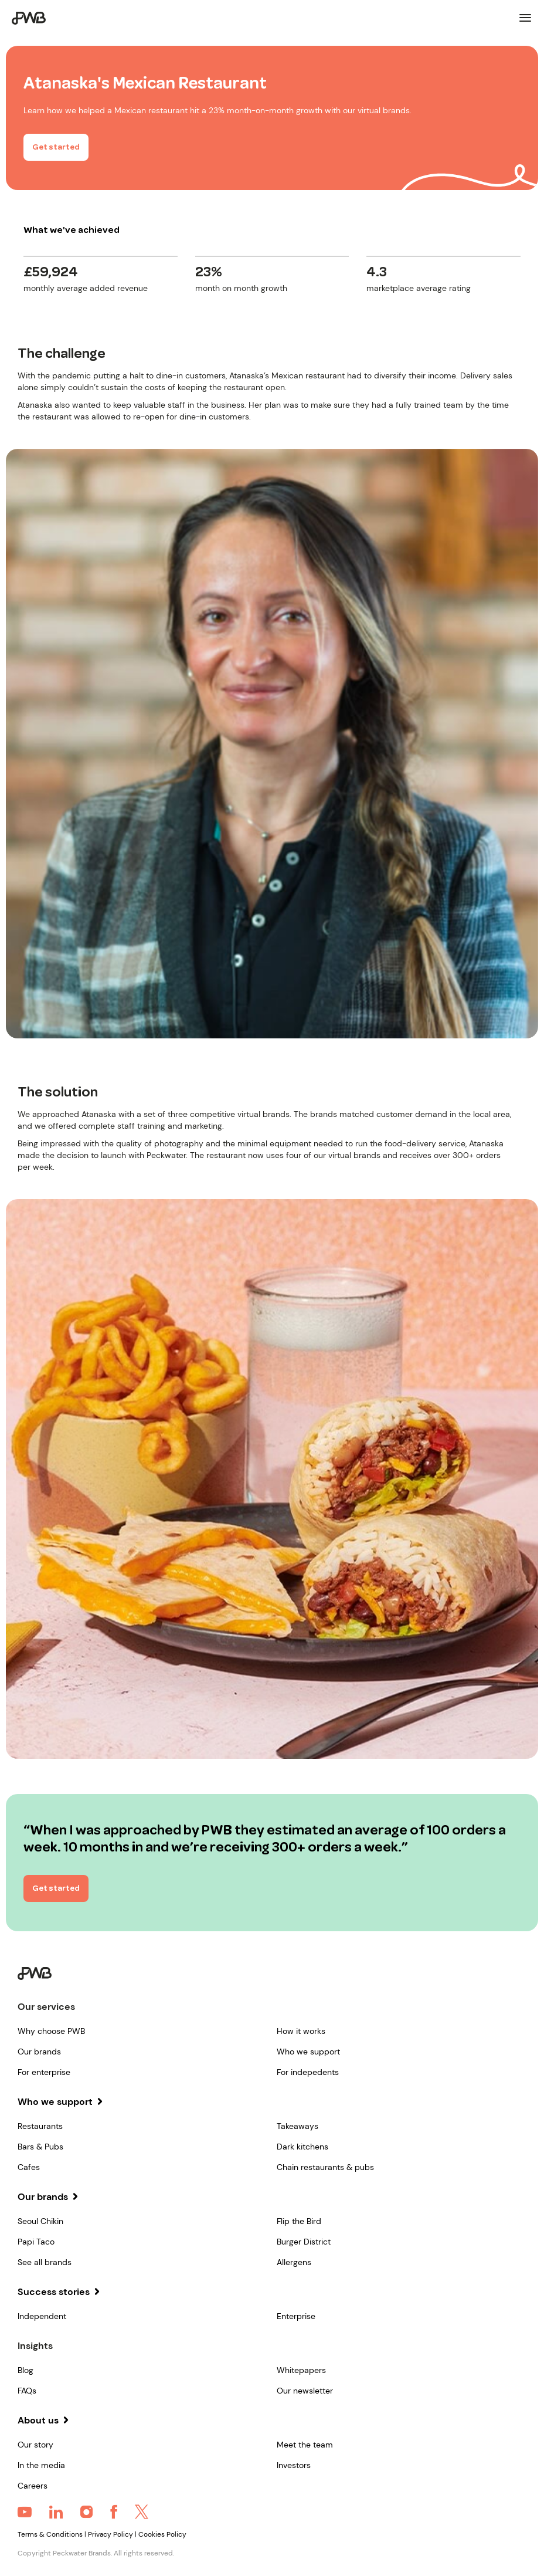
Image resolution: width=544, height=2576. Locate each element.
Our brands (39, 2051)
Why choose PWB (51, 2031)
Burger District (304, 2241)
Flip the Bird (299, 2221)
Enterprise (296, 2316)
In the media (41, 2465)
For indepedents (308, 2072)
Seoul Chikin (40, 2221)
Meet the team (305, 2444)
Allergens (294, 2262)
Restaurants (40, 2126)
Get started (56, 148)
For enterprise (44, 2072)
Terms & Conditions (50, 2534)
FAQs (27, 2390)
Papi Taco (36, 2241)
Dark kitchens (302, 2146)
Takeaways (297, 2126)
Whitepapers (301, 2370)
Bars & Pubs (40, 2146)
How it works (301, 2031)
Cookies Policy (162, 2534)
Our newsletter (305, 2390)
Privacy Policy (110, 2534)
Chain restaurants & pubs (325, 2167)
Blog (25, 2370)
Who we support (308, 2051)
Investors (294, 2465)
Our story (35, 2444)
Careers (32, 2485)
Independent (42, 2316)
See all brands (45, 2262)
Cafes (29, 2167)
